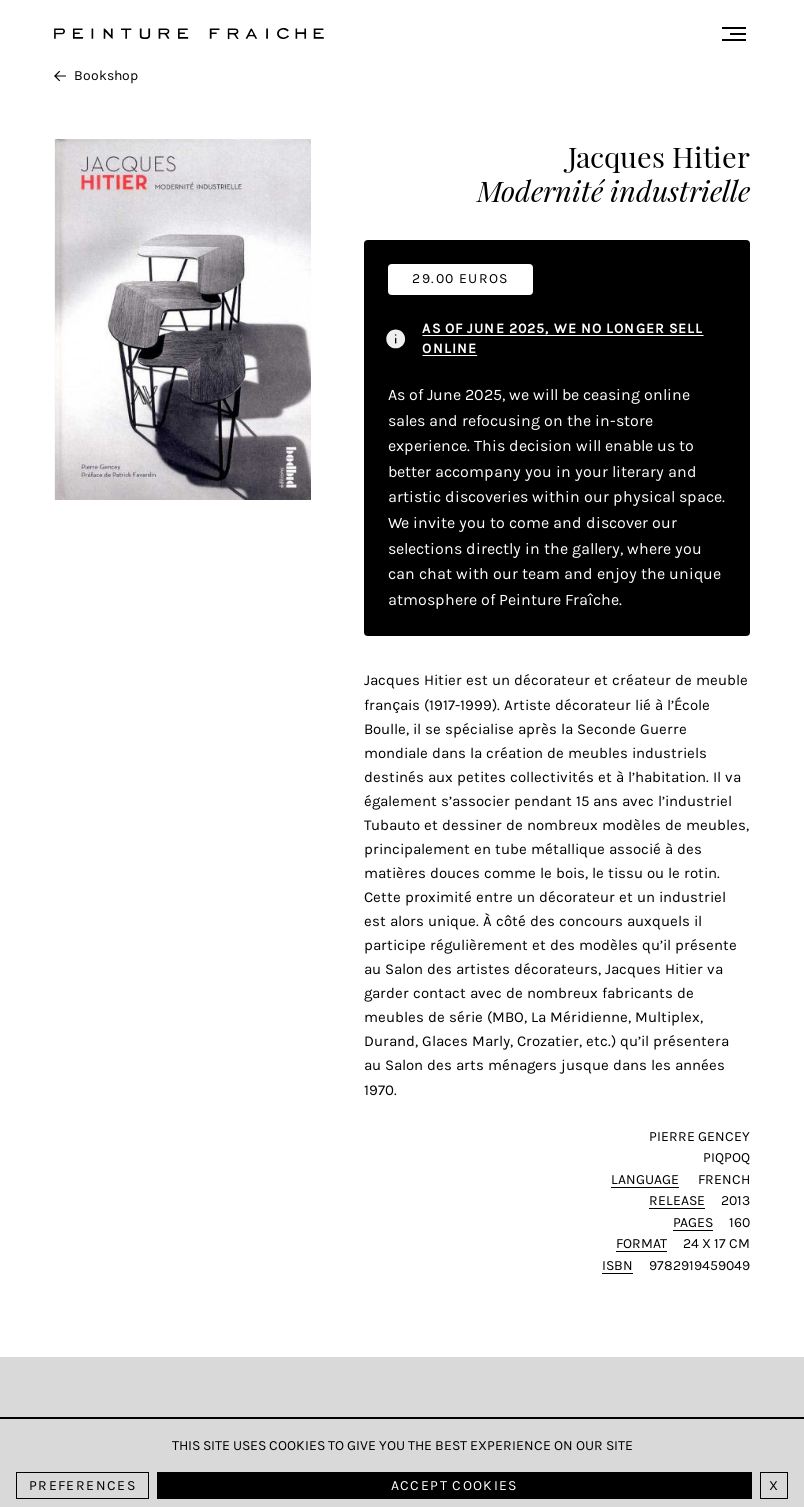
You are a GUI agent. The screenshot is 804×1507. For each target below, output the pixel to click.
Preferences (82, 1485)
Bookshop (96, 75)
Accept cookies (454, 1485)
